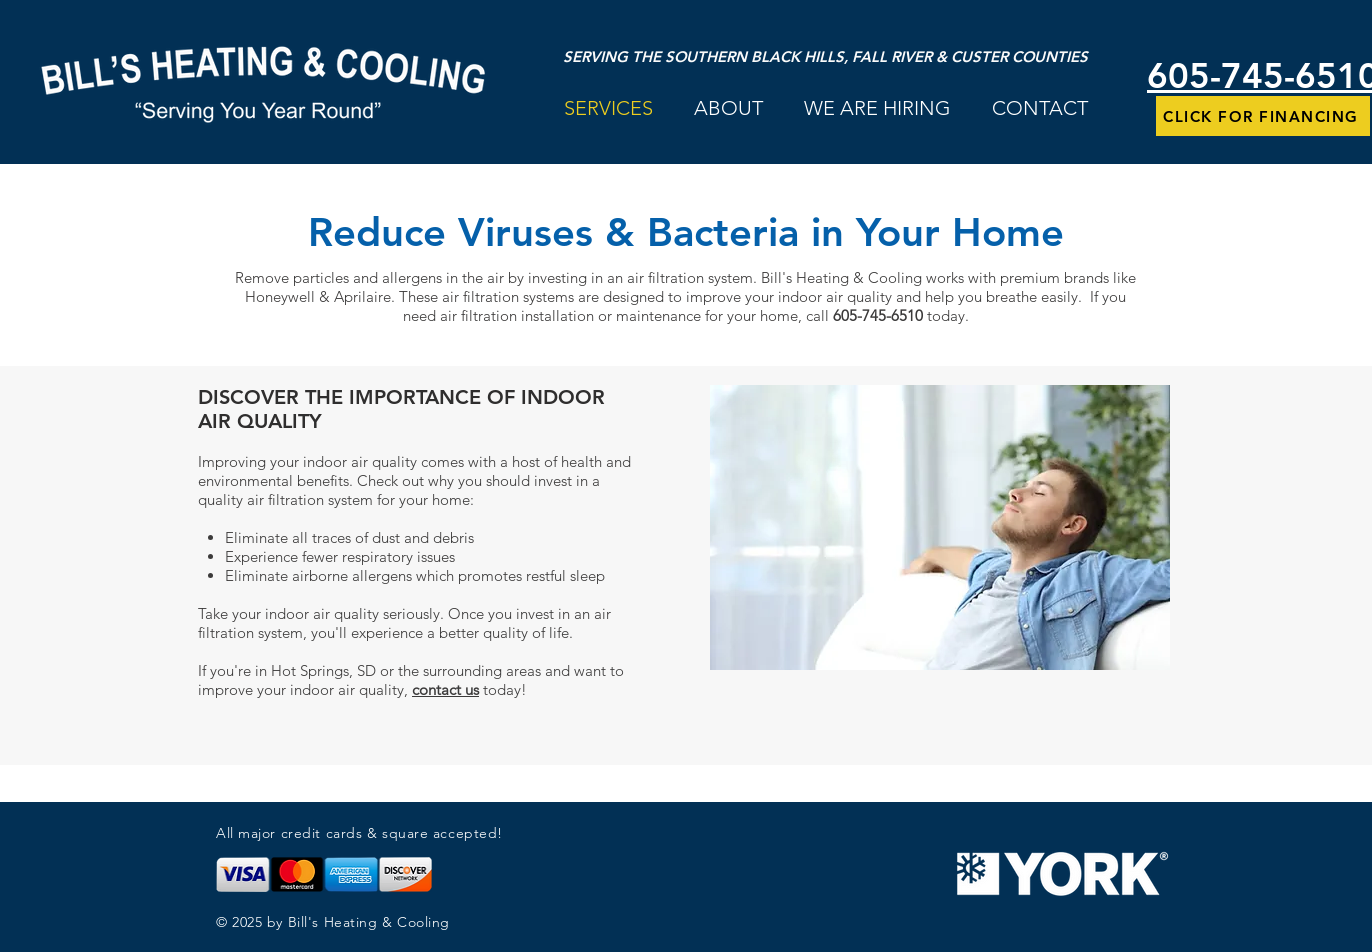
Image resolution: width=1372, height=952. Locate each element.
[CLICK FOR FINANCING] (1263, 116)
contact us (445, 689)
